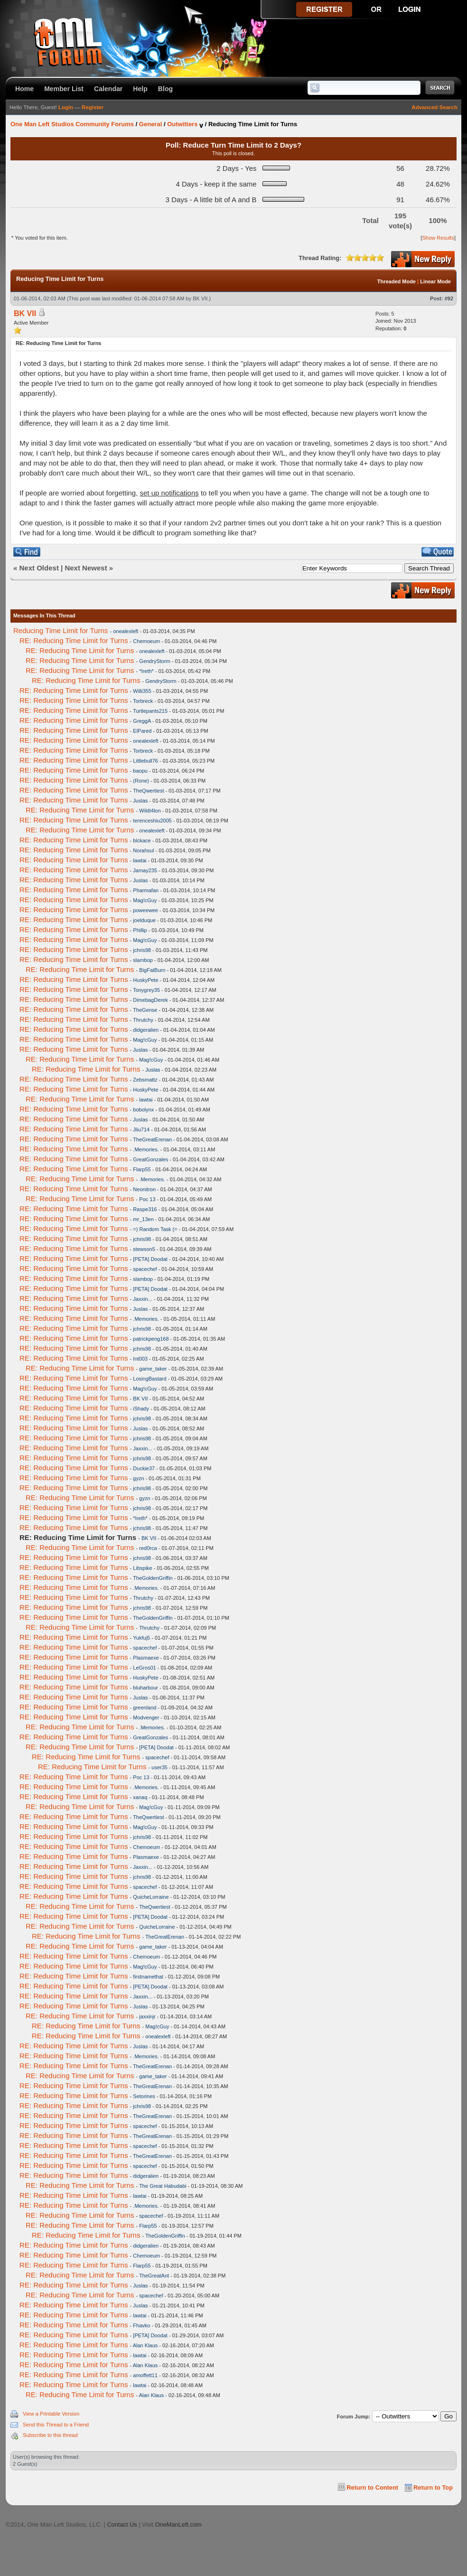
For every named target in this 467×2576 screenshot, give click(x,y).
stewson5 (144, 1249)
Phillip (140, 930)
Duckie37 (144, 1468)
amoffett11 (145, 2375)
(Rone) (141, 781)
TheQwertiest (148, 790)
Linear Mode (435, 281)
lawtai (139, 860)
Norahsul (143, 850)
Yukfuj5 (141, 1638)
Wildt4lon (149, 810)
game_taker (153, 1369)
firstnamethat (148, 1976)
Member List (64, 89)
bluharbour (145, 1687)
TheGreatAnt (154, 2275)
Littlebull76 (145, 761)
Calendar (108, 89)
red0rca (148, 1548)
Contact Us (122, 2524)
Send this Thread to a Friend (56, 2424)
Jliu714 (141, 1129)
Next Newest (86, 568)
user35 (159, 1767)
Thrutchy (143, 1020)
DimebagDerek (150, 1000)
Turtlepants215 (150, 711)
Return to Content (372, 2487)
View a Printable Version (51, 2414)
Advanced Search (434, 107)
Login (65, 107)
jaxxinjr (147, 2016)
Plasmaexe (146, 1658)
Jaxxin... (142, 1299)
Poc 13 (147, 1199)
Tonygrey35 (146, 990)
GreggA (141, 721)
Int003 (140, 1359)
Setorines (144, 2096)
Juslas (140, 800)
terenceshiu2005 (152, 820)
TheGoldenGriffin (153, 1578)
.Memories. (146, 1149)
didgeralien (146, 1030)
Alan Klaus (145, 2345)
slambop (143, 960)
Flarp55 (141, 1169)
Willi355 (142, 691)
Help (140, 89)
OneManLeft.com (178, 2524)
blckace (141, 840)
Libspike (142, 1568)
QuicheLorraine (150, 1897)
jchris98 (142, 950)
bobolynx (143, 1109)
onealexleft (125, 631)
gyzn (138, 1478)
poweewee (145, 910)
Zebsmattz (145, 1080)
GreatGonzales (150, 1159)
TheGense (145, 1010)
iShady (141, 1408)
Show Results (438, 238)
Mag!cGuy (145, 900)
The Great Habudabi (163, 2186)
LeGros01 (144, 1668)
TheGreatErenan (152, 1139)
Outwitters (182, 124)
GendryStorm (154, 661)
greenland (144, 1707)
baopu (140, 771)
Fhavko (141, 2325)
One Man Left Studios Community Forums (72, 124)
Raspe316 (145, 1209)
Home (24, 89)
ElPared (142, 731)
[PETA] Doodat (150, 1259)
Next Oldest (39, 568)
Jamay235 (145, 870)
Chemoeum (146, 641)
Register (92, 107)
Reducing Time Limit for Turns (60, 630)
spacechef (145, 1269)
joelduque (144, 920)
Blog (165, 89)
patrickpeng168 (150, 1339)
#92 (449, 298)
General (150, 124)
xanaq (140, 1797)
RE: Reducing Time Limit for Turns (73, 640)
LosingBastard (149, 1378)
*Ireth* (146, 671)
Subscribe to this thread (50, 2435)
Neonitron (144, 1189)
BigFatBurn (152, 970)
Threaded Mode (396, 281)
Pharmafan (146, 890)
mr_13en (143, 1219)
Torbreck (143, 701)
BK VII (200, 298)
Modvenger (146, 1717)
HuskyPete (145, 980)
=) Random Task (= (155, 1229)
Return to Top (433, 2487)
